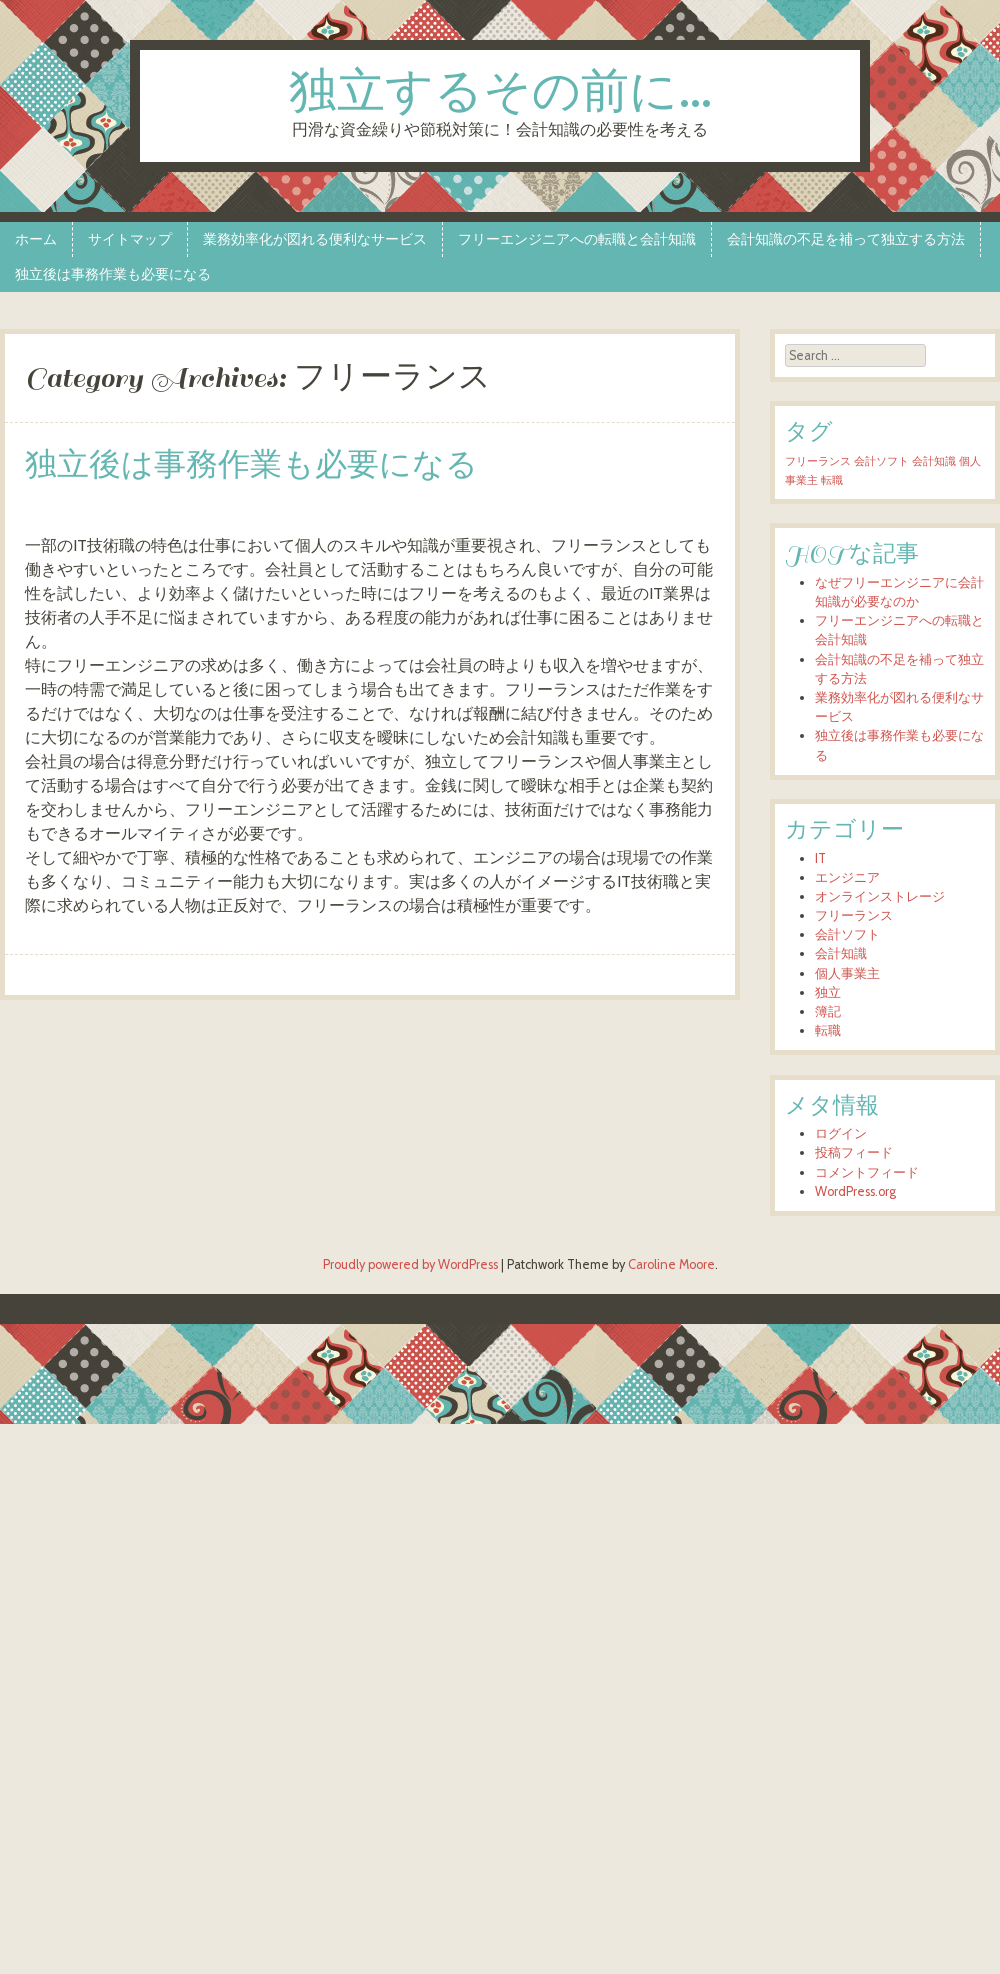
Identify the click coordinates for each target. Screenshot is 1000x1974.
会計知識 (841, 953)
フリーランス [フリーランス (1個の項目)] (818, 461)
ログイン (841, 1133)
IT (820, 858)
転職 (828, 1030)
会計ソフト (847, 934)
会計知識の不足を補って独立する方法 (846, 239)
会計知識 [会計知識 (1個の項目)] (934, 461)
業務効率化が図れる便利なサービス (315, 239)
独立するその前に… (500, 93)
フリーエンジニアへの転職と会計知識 (577, 239)
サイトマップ (130, 239)
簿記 (828, 1011)
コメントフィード (867, 1172)
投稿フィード (854, 1152)
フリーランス (854, 915)
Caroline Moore (671, 1264)
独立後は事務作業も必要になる (113, 274)
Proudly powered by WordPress (410, 1264)
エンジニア (847, 877)
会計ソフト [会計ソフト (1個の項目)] (881, 461)
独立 (828, 992)
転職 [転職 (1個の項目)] (832, 480)
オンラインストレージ (880, 896)
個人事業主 (847, 973)
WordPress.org (855, 1191)
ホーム (36, 239)
